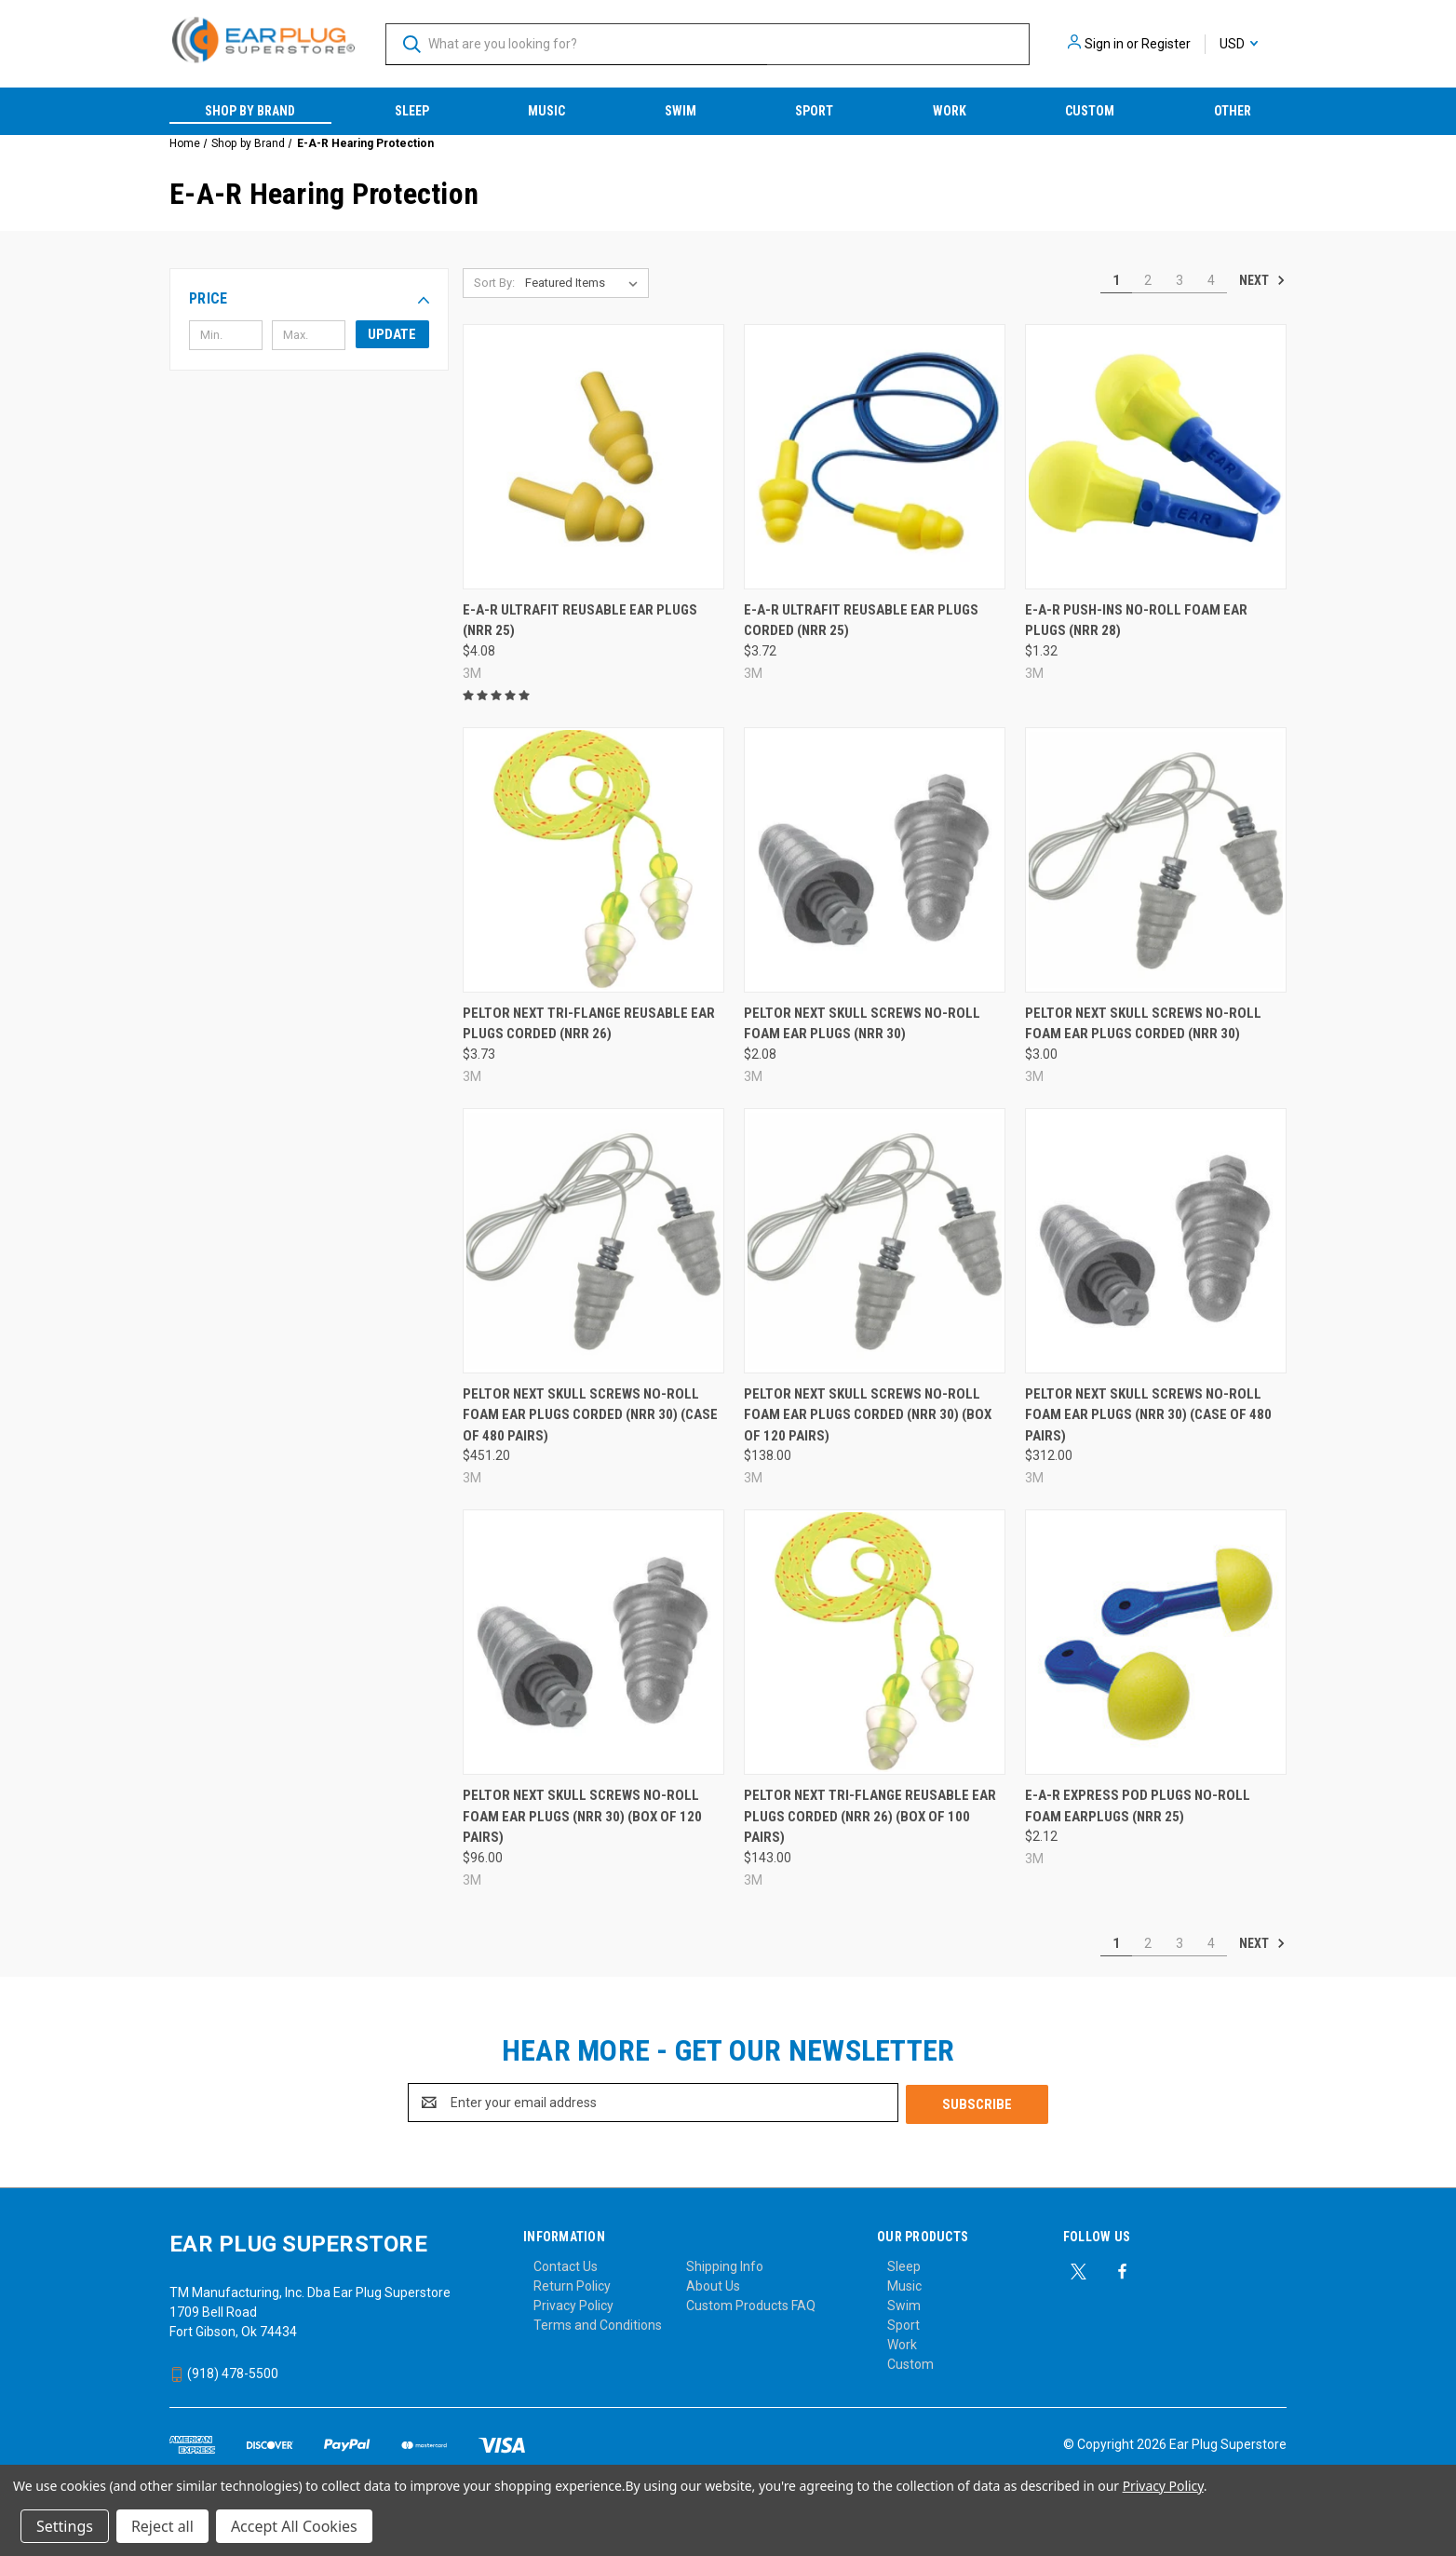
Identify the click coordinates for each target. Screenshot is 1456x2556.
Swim (680, 110)
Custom (1089, 110)
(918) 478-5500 (223, 2371)
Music (546, 110)
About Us (713, 2284)
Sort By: (494, 283)
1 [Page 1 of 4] (1116, 280)
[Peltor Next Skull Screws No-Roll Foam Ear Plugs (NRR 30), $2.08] (875, 860)
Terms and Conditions (597, 2323)
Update (392, 334)
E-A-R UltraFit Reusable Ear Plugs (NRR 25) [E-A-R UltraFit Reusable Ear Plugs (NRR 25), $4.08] (580, 621)
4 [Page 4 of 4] (1211, 280)
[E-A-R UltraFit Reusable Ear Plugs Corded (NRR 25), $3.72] (875, 457)
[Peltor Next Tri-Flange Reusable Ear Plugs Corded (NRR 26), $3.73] (593, 860)
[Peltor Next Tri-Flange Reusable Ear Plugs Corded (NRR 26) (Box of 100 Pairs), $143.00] (875, 1642)
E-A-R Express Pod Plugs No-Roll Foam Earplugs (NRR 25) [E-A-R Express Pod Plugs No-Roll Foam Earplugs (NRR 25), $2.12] (1137, 1806)
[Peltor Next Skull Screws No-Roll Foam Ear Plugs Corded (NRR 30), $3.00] (1156, 860)
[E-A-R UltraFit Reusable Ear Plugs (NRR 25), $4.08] (593, 457)
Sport (814, 110)
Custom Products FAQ (751, 2303)
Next (1262, 280)
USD (1239, 43)
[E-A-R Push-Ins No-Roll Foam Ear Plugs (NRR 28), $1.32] (1156, 457)
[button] (309, 299)
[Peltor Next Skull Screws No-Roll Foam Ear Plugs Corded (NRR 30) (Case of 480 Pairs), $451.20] (593, 1241)
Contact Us (565, 2264)
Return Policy (572, 2284)
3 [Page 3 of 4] (1179, 280)
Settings (64, 2526)
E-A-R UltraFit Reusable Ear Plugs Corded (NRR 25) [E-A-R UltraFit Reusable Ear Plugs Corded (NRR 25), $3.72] (861, 621)
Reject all (162, 2526)
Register (1166, 43)
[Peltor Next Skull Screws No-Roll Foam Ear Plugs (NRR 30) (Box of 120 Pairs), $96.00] (593, 1642)
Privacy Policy (573, 2303)
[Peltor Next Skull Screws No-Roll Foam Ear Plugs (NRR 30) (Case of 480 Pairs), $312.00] (1156, 1241)
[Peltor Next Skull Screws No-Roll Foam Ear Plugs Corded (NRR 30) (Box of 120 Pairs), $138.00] (875, 1241)
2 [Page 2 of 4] (1148, 280)
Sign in (1104, 43)
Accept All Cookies (294, 2526)
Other (1232, 110)
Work (949, 110)
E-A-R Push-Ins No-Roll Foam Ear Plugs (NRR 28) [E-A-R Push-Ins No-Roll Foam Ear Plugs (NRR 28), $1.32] (1136, 621)
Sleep (412, 110)
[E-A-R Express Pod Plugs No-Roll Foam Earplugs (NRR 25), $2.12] (1156, 1642)
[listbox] (585, 283)
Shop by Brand (250, 110)
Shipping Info (724, 2264)
